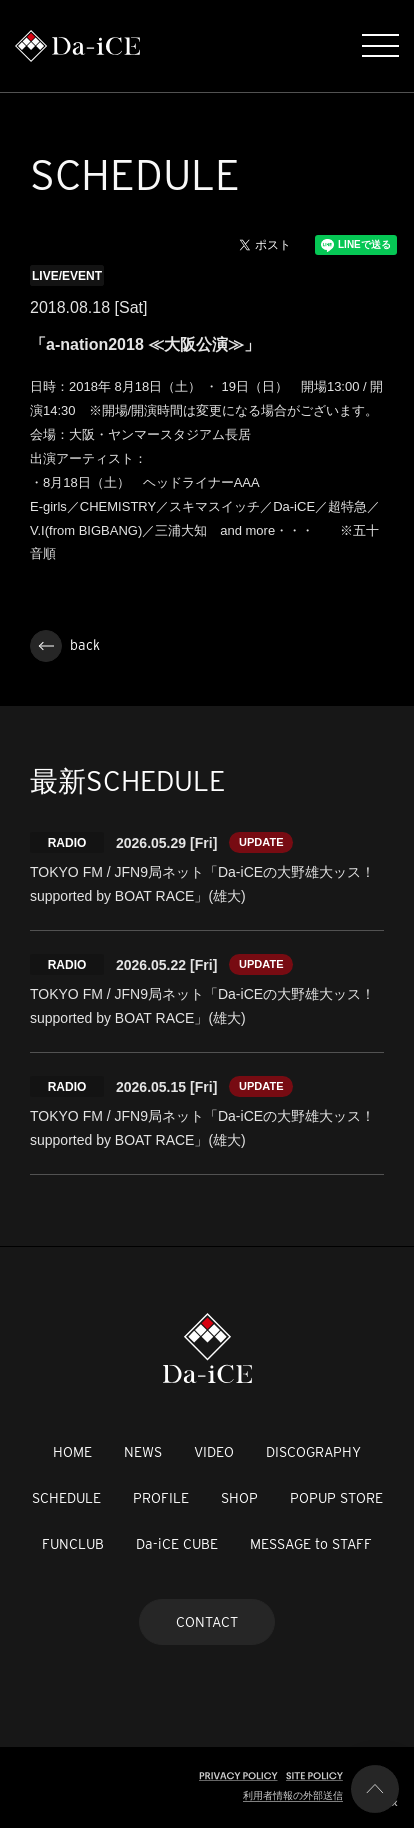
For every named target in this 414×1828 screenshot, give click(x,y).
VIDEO (214, 1452)
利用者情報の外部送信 (293, 1795)
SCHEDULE (66, 1498)
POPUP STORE (336, 1498)
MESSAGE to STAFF (311, 1544)
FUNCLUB (73, 1544)
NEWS (143, 1452)
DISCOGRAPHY (313, 1452)
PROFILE (161, 1498)
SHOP (239, 1498)
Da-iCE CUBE (177, 1544)
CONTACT (207, 1622)
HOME (72, 1452)
